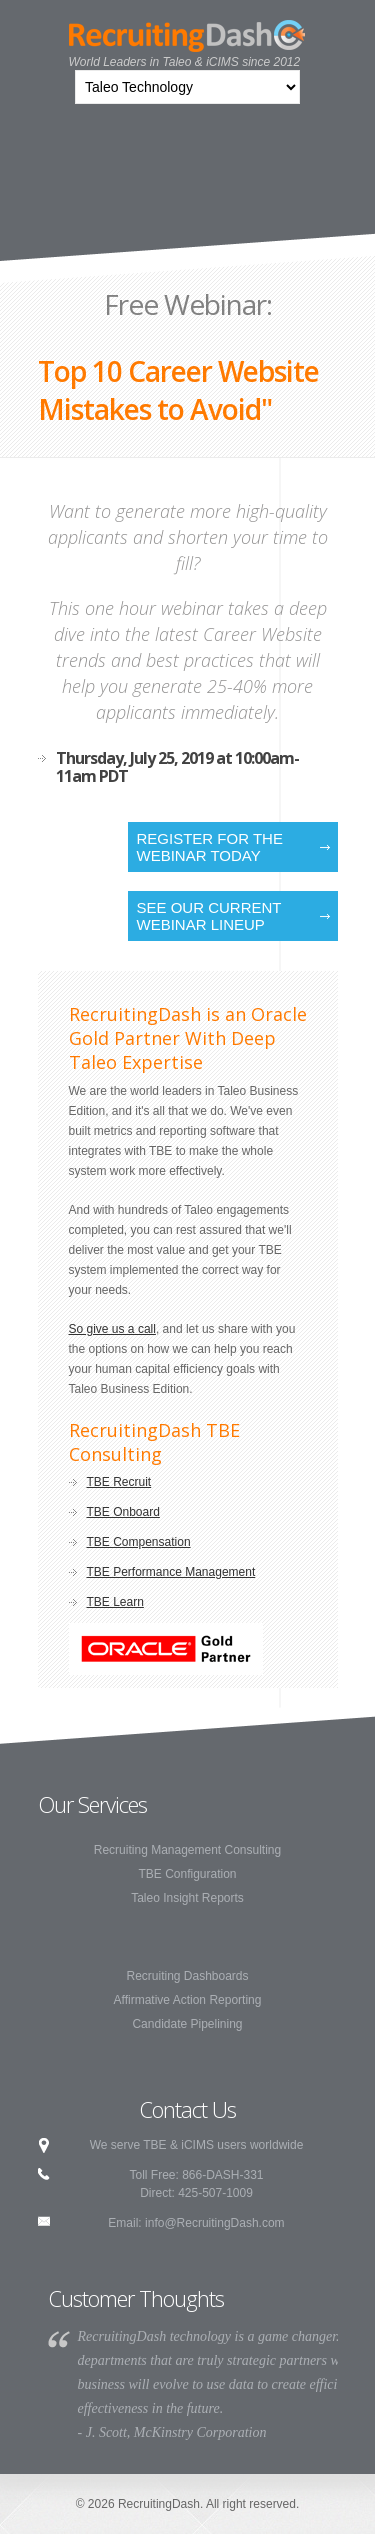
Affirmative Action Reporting (188, 2000)
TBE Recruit (119, 1482)
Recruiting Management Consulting (187, 1850)
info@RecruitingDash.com (215, 2223)
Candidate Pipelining (187, 2024)
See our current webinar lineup (209, 916)
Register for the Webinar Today (210, 847)
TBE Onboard (123, 1512)
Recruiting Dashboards (187, 1976)
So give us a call (112, 1329)
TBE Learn (115, 1602)
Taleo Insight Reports (187, 1898)
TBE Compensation (139, 1542)
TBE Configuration (187, 1874)
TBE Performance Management (171, 1572)
